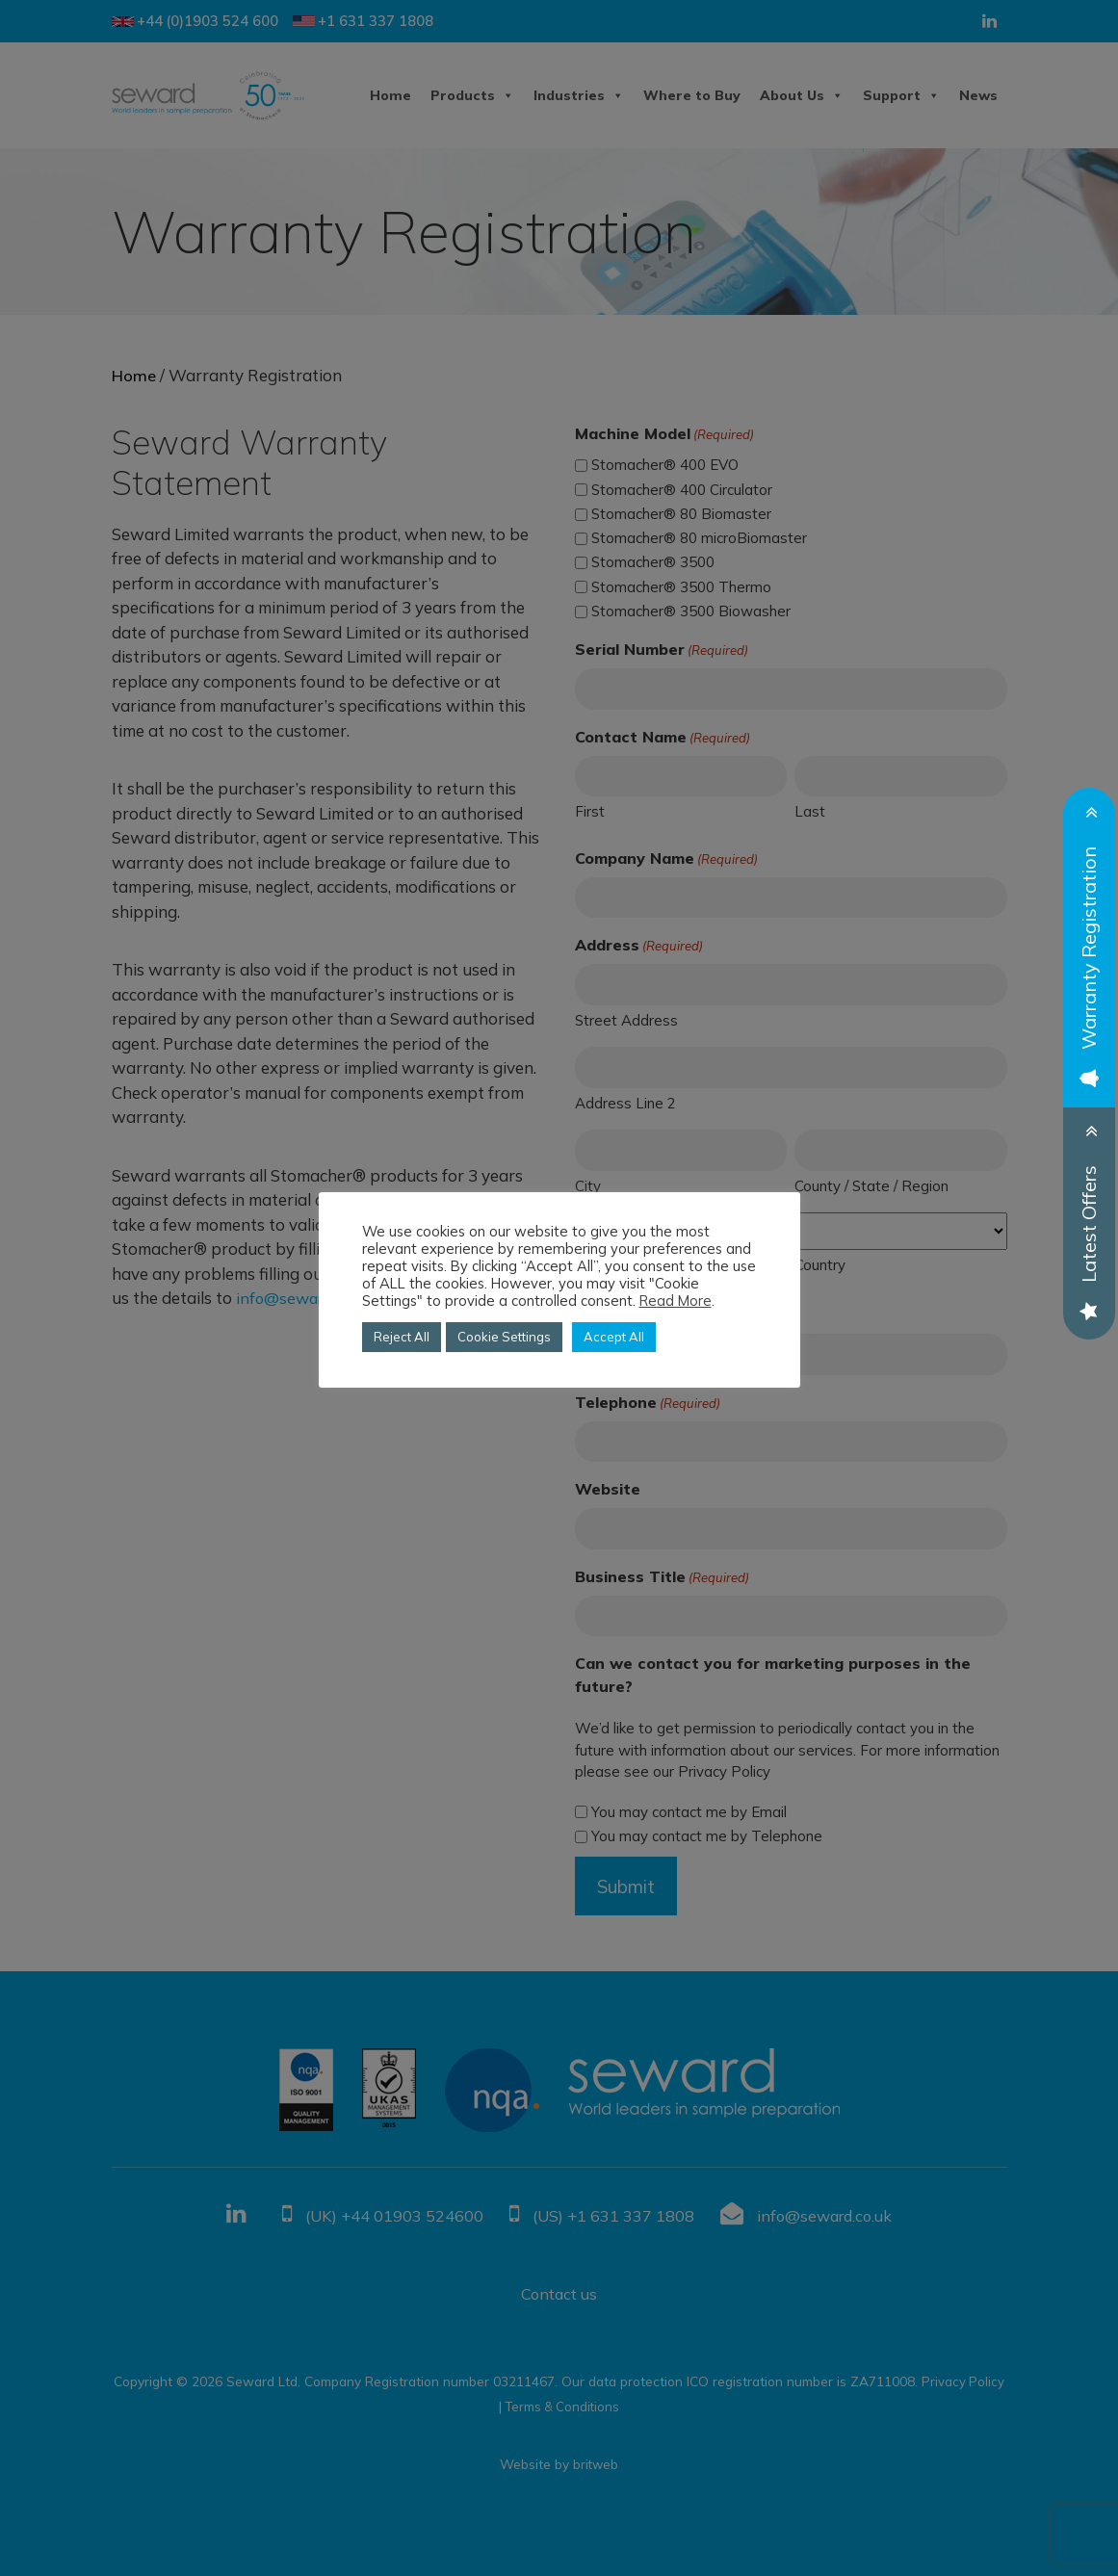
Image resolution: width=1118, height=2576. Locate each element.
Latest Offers (1089, 1240)
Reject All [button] (401, 1336)
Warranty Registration (1089, 965)
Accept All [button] (614, 1336)
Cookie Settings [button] (504, 1336)
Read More (675, 1300)
